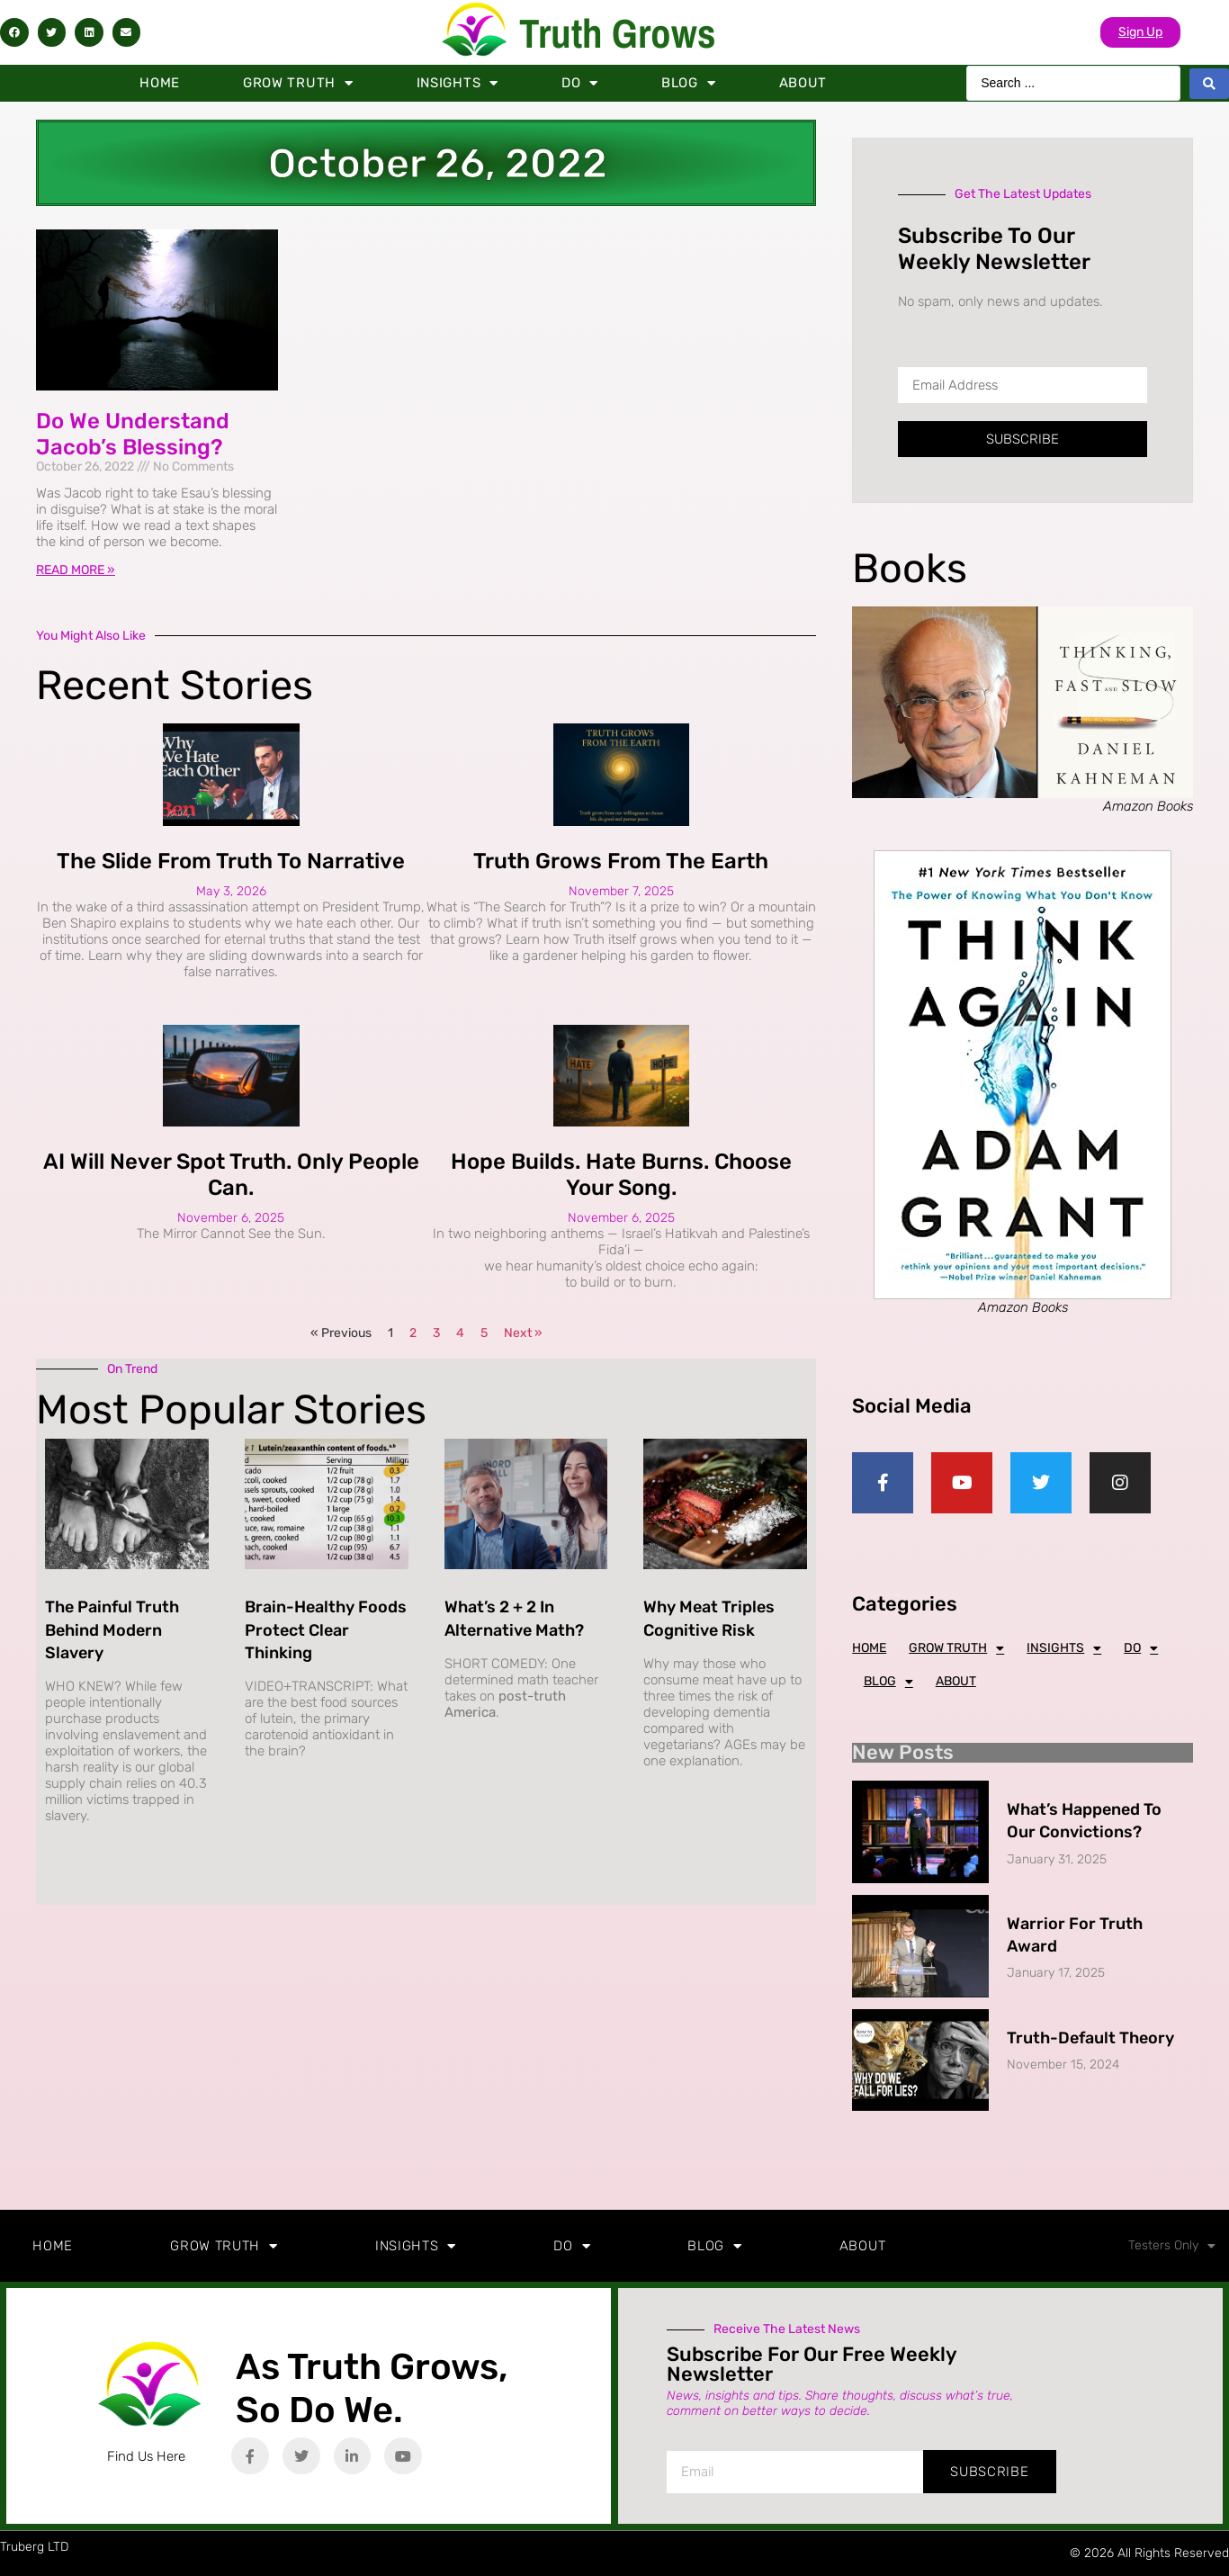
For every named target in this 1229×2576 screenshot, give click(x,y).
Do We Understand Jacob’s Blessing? (132, 434)
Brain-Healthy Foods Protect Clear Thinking (326, 1629)
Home (159, 83)
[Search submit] (1209, 83)
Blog (688, 83)
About (803, 83)
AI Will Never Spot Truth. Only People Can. (231, 1174)
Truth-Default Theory (1090, 2038)
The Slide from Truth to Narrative (231, 861)
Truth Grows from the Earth (620, 861)
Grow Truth (298, 83)
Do (579, 83)
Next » (523, 1333)
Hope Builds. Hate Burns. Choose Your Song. (621, 1174)
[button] (14, 32)
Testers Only (1172, 2245)
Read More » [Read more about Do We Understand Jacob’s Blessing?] (75, 570)
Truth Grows (617, 32)
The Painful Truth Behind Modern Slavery (112, 1629)
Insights (457, 83)
